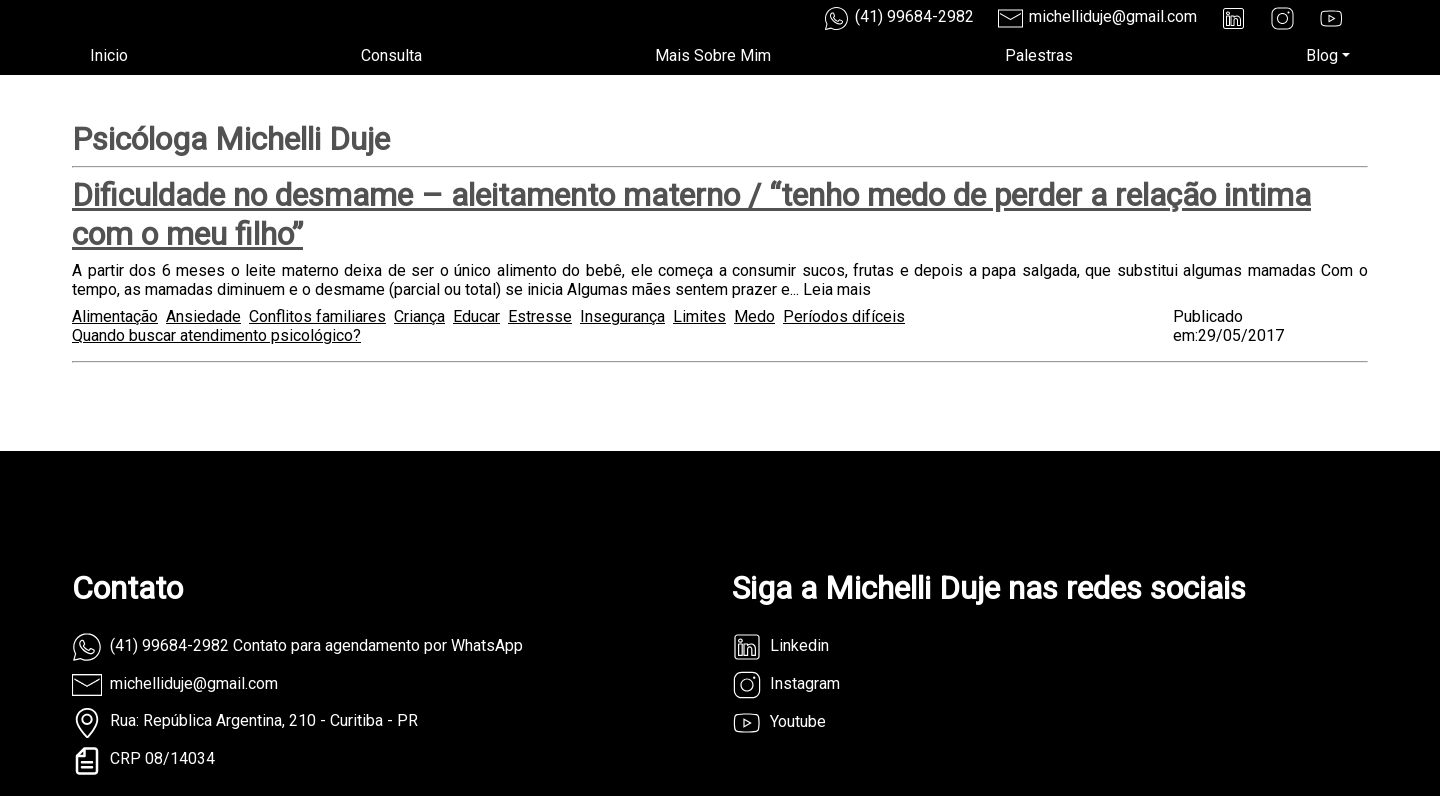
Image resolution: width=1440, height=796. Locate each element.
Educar (476, 316)
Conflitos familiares (317, 316)
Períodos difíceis (844, 316)
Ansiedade (203, 316)
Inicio (109, 55)
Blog (1322, 55)
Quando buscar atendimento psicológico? (216, 335)
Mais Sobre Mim (713, 55)
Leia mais (837, 289)
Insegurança (622, 316)
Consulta (391, 55)
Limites (699, 316)
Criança (419, 316)
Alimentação (115, 316)
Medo (754, 316)
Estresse (540, 316)
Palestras (1039, 55)
